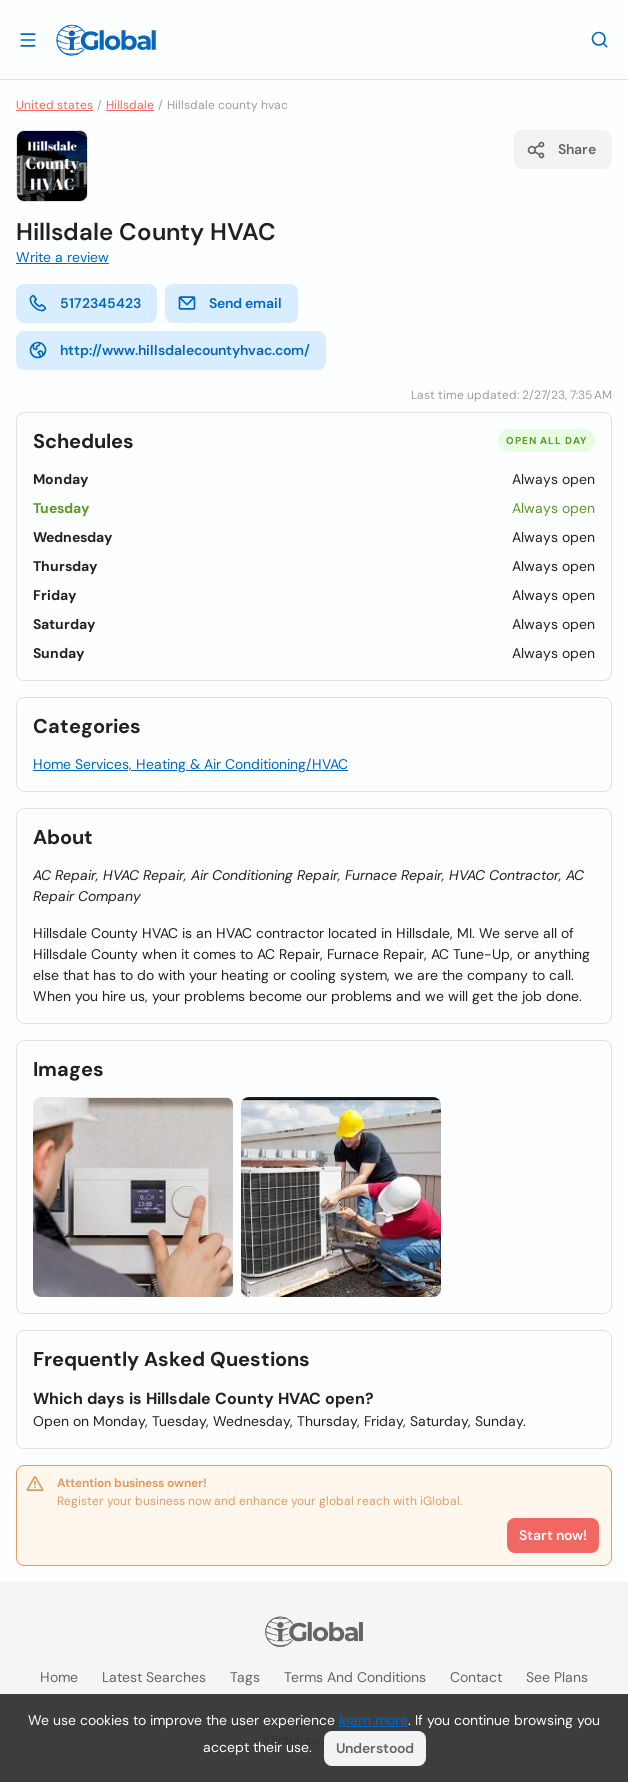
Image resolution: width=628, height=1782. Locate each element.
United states (54, 105)
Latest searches (154, 1677)
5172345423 (84, 303)
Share (561, 150)
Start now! (553, 1535)
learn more (373, 1720)
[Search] (600, 39)
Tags (245, 1677)
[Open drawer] (28, 39)
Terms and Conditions (355, 1677)
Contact (476, 1677)
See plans (557, 1677)
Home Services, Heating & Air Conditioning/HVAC (190, 764)
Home (59, 1677)
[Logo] (106, 40)
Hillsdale (130, 105)
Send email (229, 303)
